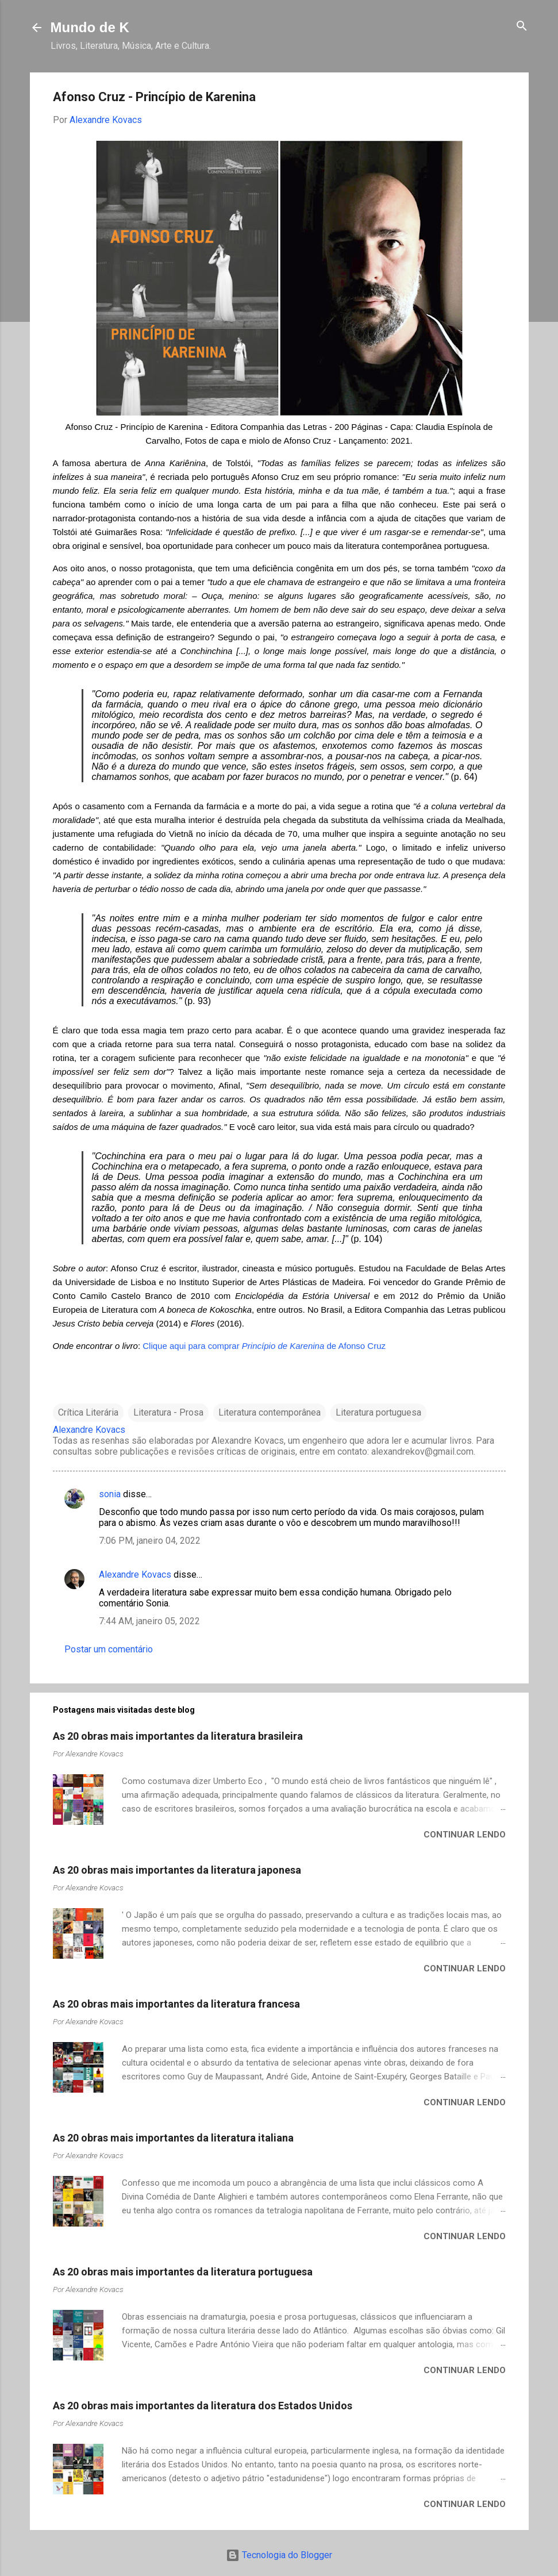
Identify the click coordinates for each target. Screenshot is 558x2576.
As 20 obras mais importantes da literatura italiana (173, 2138)
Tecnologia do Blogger (279, 2555)
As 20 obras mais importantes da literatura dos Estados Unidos (202, 2406)
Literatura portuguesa (378, 1412)
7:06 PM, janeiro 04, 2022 (150, 1540)
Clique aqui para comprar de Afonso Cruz (264, 1346)
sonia (110, 1494)
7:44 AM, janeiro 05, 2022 (149, 1621)
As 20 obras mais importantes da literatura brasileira (178, 1736)
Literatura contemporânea (269, 1412)
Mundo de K (90, 27)
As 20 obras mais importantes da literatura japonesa (177, 1870)
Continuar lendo (465, 1834)
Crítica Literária (88, 1412)
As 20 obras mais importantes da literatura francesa (176, 2004)
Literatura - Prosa (168, 1412)
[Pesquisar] (522, 27)
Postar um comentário (108, 1649)
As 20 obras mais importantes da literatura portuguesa (183, 2272)
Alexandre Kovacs (135, 1574)
